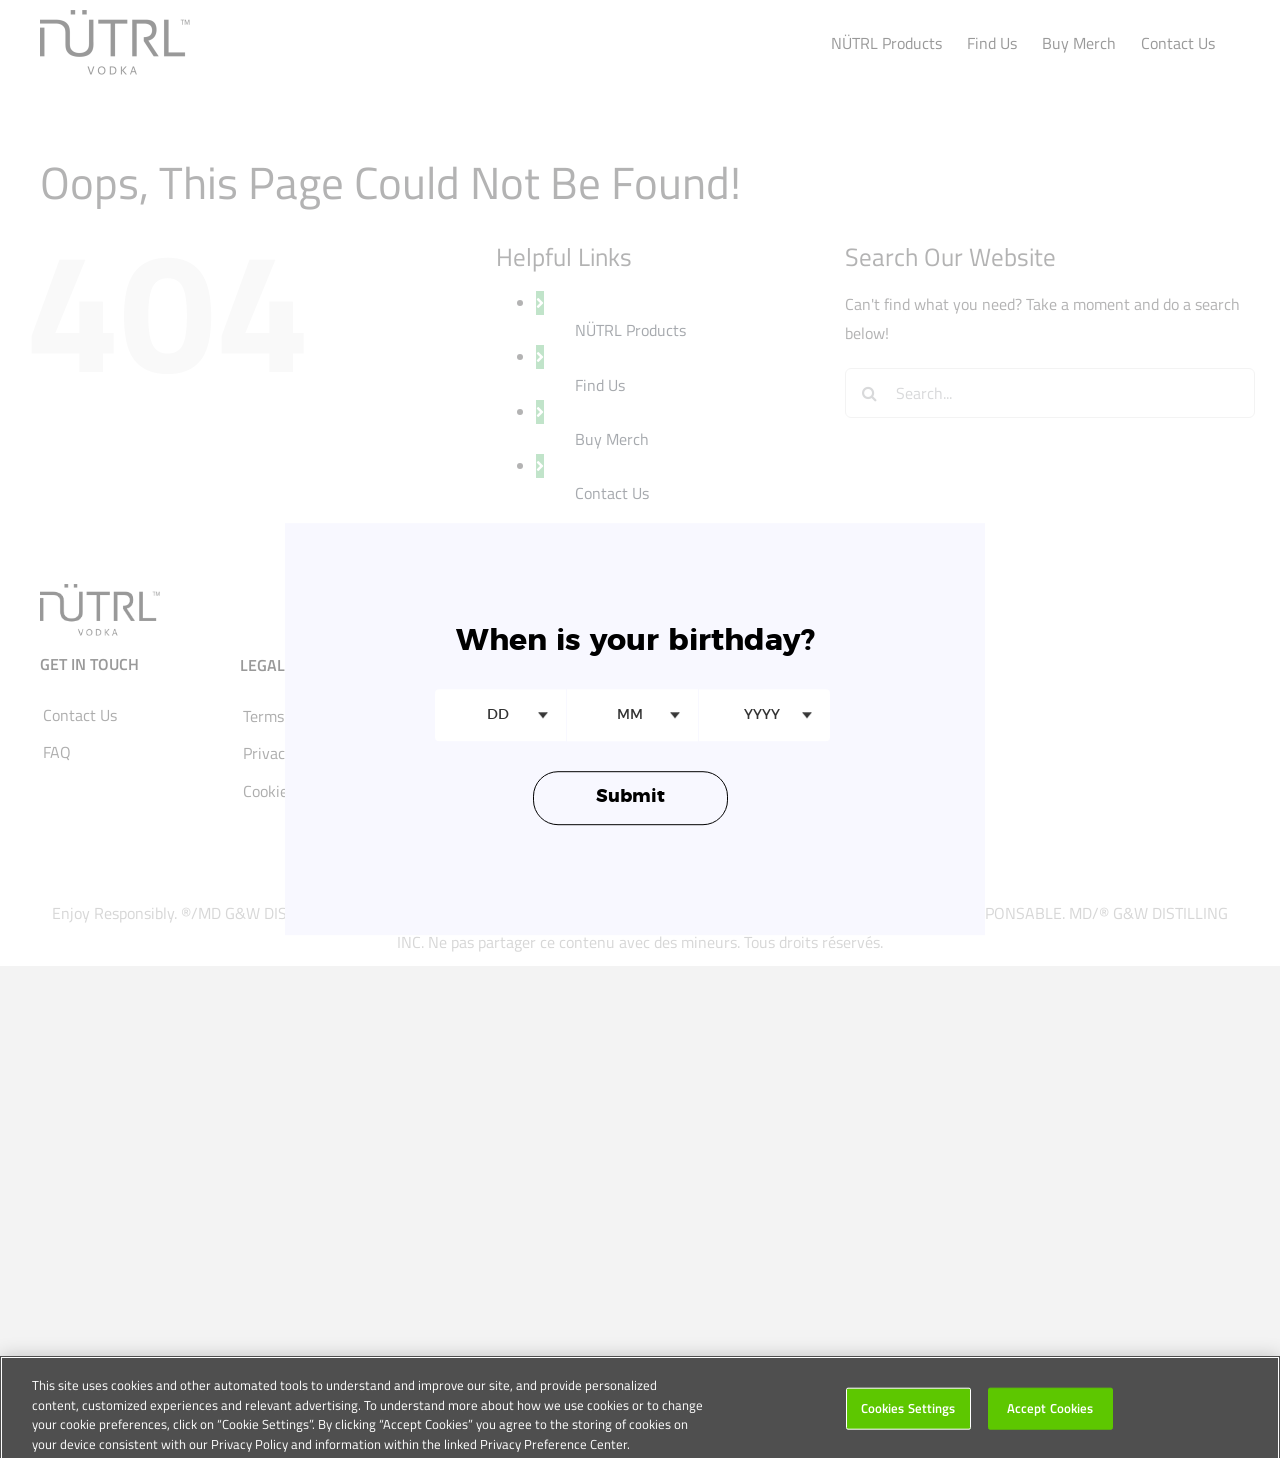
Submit (630, 798)
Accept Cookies (1050, 1414)
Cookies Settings (908, 1414)
